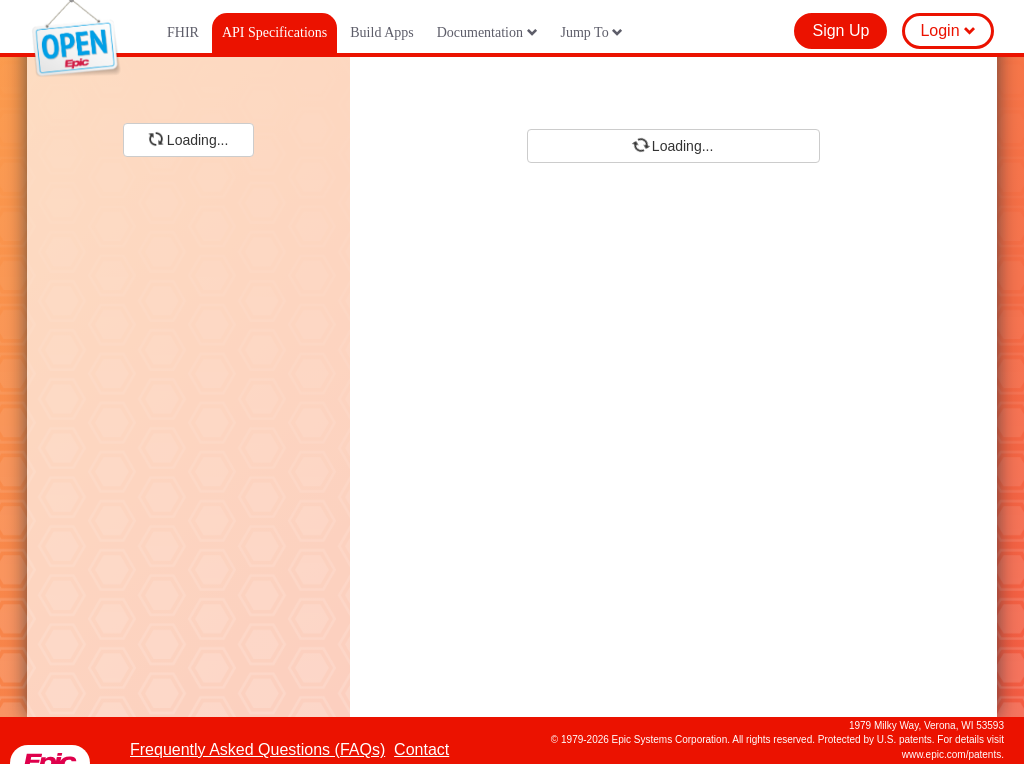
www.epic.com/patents (952, 754)
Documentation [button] (487, 32)
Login (948, 30)
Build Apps (381, 32)
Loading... (187, 138)
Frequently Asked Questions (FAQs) (257, 749)
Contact (421, 749)
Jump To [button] (592, 32)
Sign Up (840, 30)
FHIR (183, 32)
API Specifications (274, 32)
